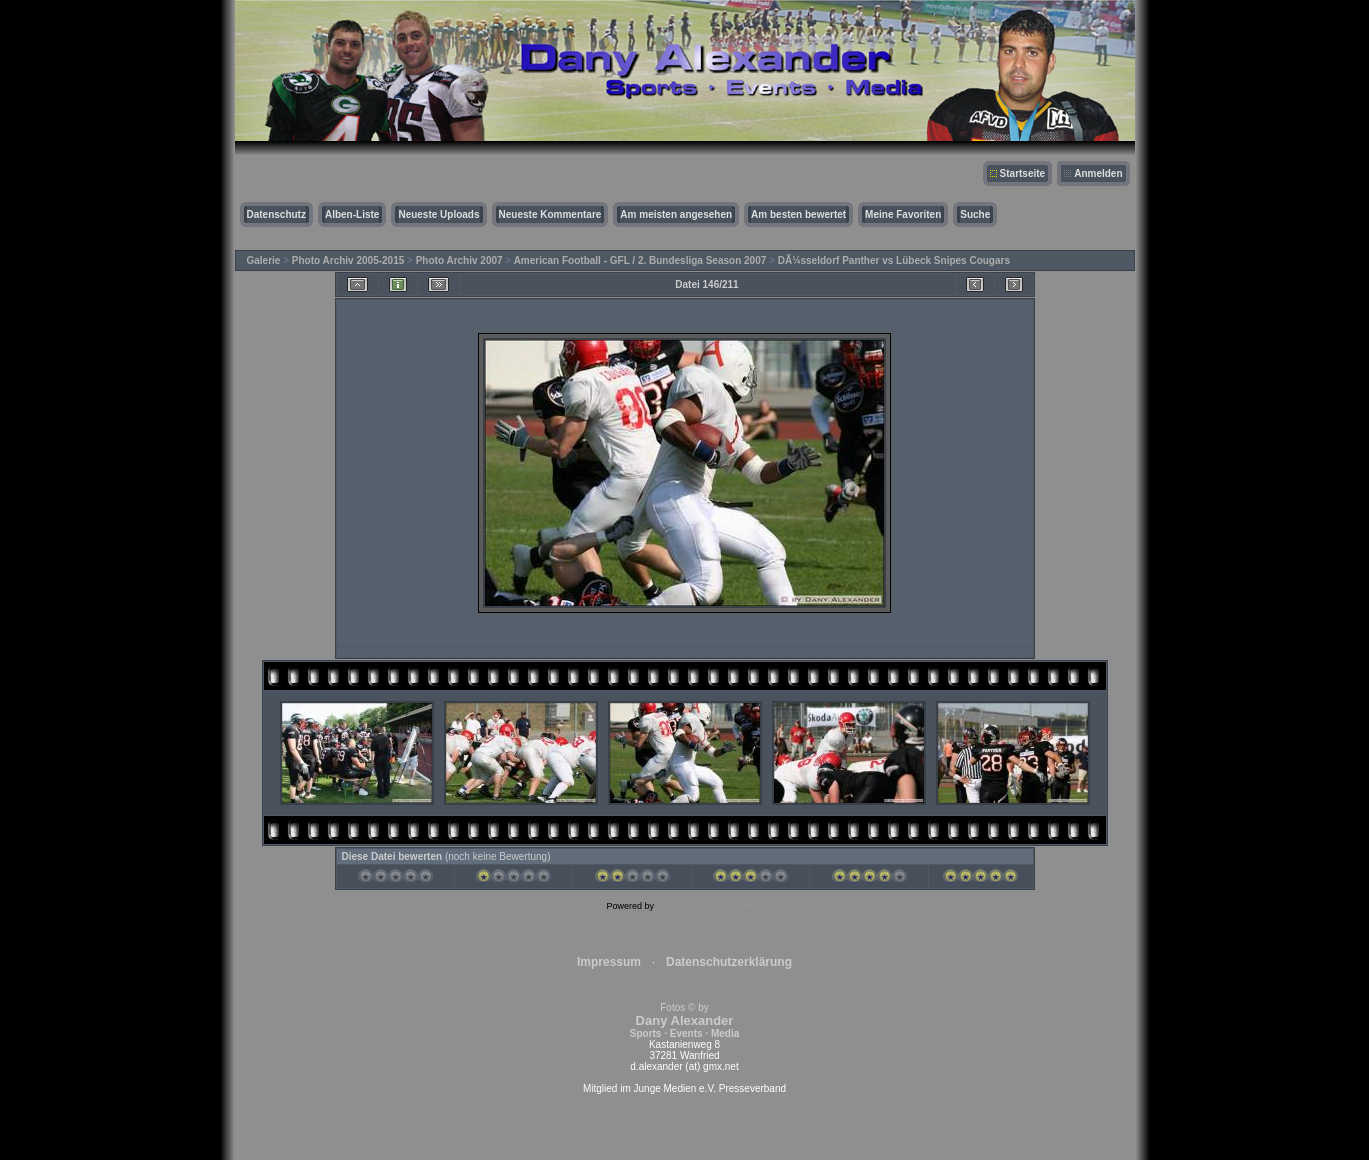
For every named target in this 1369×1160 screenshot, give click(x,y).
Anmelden (1098, 173)
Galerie (264, 260)
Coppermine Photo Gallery (709, 906)
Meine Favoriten (903, 214)
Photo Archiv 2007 (459, 260)
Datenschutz (276, 214)
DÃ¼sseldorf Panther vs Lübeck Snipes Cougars (894, 260)
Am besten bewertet (798, 214)
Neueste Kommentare (550, 214)
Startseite (1023, 173)
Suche (975, 214)
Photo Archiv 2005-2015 (348, 260)
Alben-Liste (352, 214)
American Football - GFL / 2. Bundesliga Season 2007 (640, 260)
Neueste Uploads (438, 214)
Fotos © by (684, 1020)
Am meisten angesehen (676, 214)
